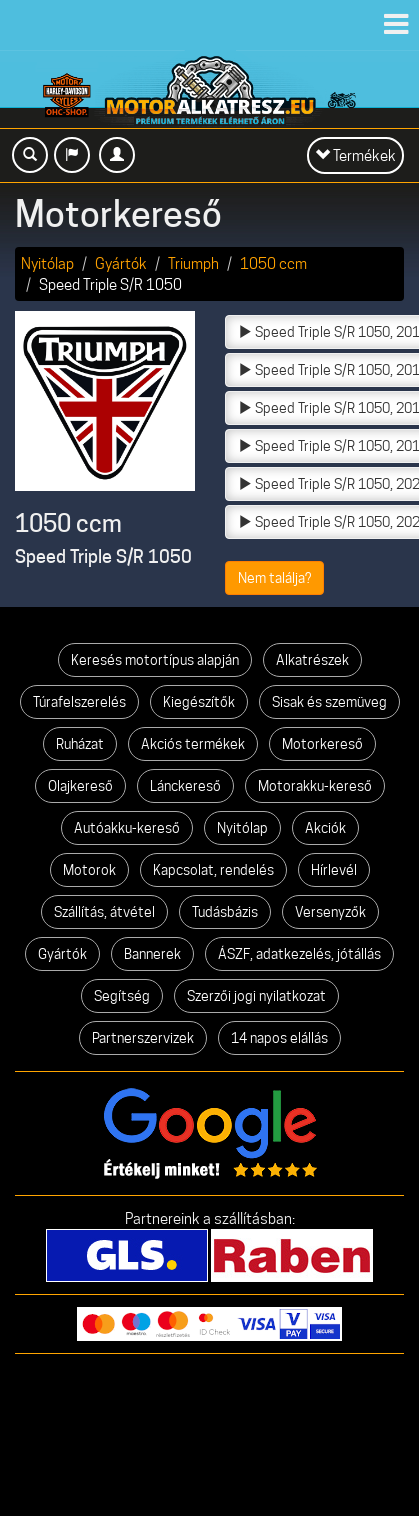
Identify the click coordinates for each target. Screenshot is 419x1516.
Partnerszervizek (143, 1038)
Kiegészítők (199, 702)
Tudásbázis (225, 912)
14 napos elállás (279, 1038)
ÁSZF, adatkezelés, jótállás (299, 954)
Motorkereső (322, 744)
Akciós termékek (193, 744)
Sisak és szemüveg (329, 702)
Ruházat (80, 744)
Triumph (193, 263)
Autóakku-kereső (127, 828)
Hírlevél (334, 870)
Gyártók (121, 263)
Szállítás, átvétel (104, 912)
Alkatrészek (312, 660)
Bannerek (152, 954)
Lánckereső (185, 786)
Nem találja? (274, 578)
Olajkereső (80, 786)
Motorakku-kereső (315, 786)
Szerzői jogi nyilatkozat (256, 996)
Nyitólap (47, 263)
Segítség (122, 996)
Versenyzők (330, 912)
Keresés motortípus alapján (155, 660)
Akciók (325, 828)
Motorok (89, 870)
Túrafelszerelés (79, 702)
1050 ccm (273, 263)
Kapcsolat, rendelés (213, 870)
